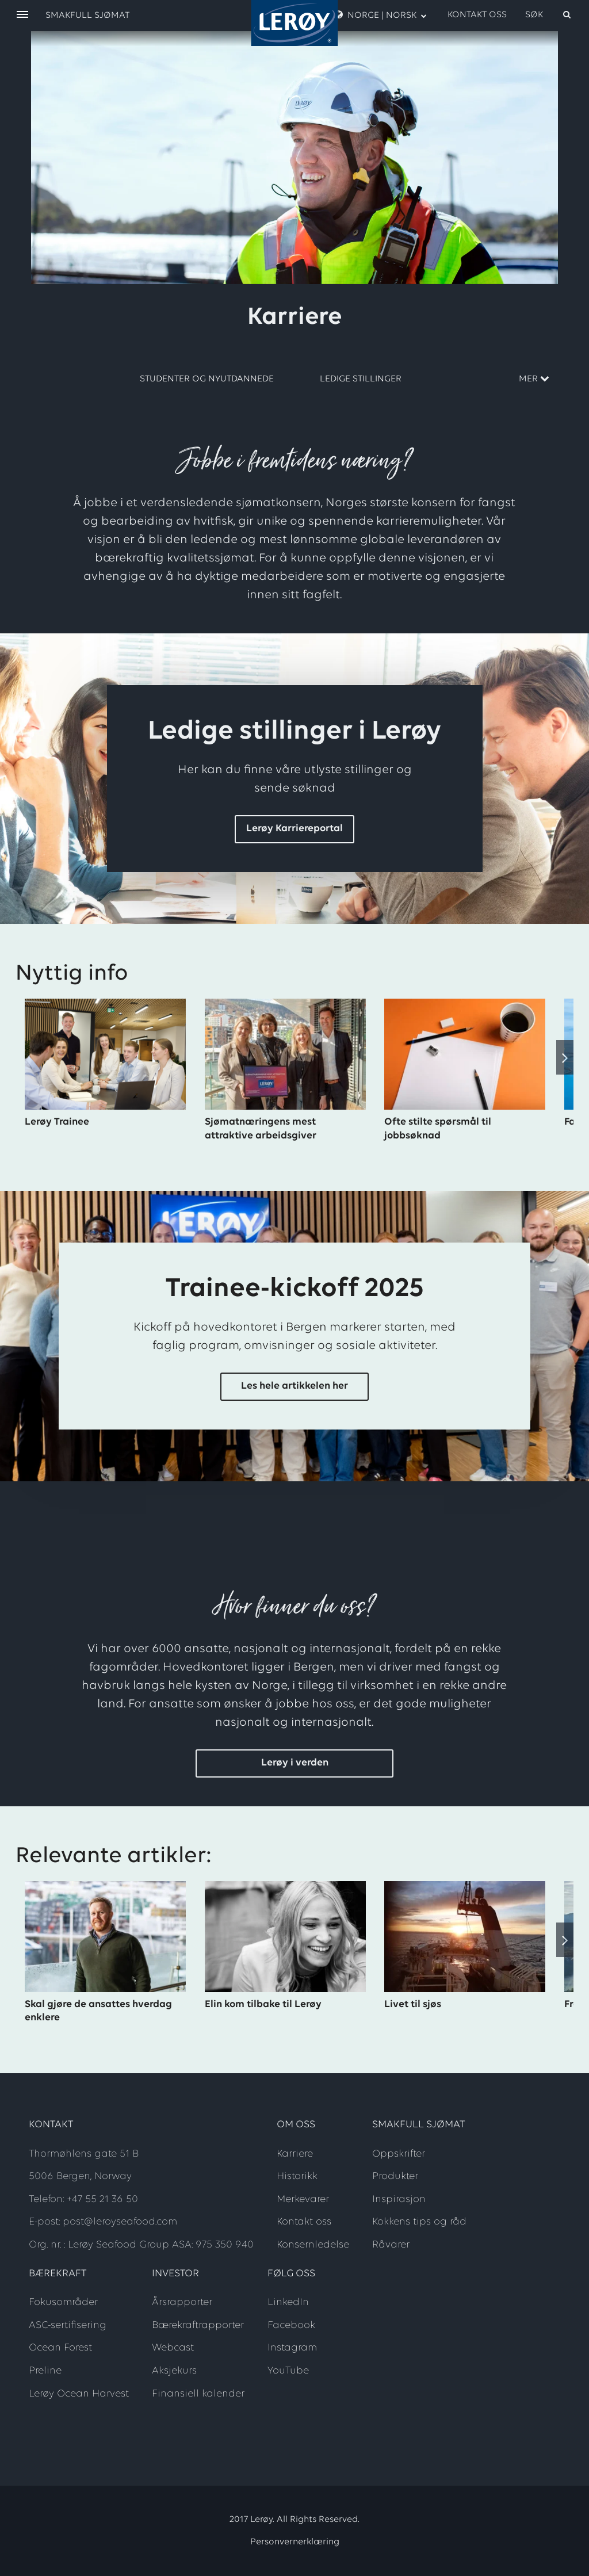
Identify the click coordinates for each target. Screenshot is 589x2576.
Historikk (297, 2176)
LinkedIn (288, 2302)
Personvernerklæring (294, 2542)
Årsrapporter (182, 2302)
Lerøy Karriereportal (294, 828)
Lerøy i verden (294, 1762)
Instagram (292, 2347)
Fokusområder (63, 2302)
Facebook (291, 2325)
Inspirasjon (399, 2199)
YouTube (288, 2370)
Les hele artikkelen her (294, 1386)
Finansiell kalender (198, 2393)
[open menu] (22, 15)
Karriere (295, 2154)
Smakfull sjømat (87, 15)
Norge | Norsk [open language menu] (380, 15)
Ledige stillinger (360, 379)
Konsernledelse (313, 2244)
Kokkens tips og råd (419, 2221)
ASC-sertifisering (67, 2325)
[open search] (548, 15)
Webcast (173, 2347)
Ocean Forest (60, 2347)
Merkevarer (303, 2199)
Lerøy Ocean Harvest (79, 2393)
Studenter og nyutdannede (207, 379)
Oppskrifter (398, 2154)
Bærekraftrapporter (198, 2325)
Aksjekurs (174, 2370)
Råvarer (391, 2244)
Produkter (395, 2176)
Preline (45, 2370)
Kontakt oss (477, 15)
